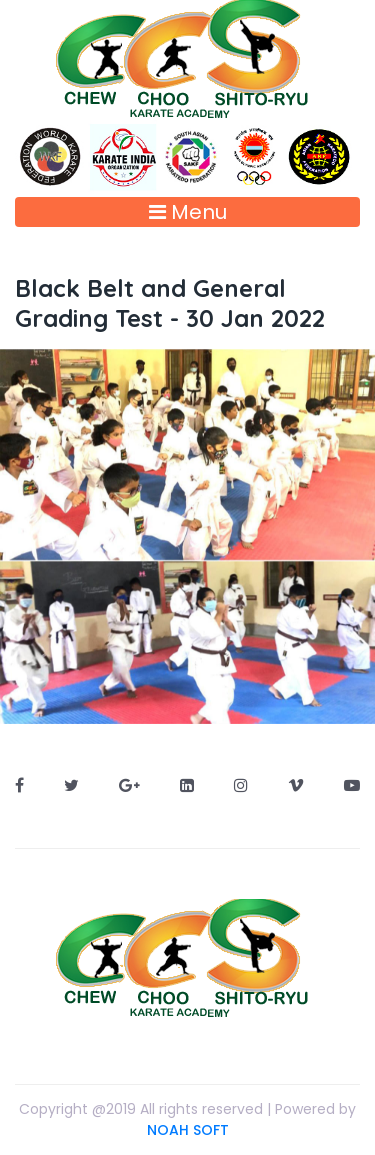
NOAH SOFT (188, 1130)
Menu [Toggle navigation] (188, 212)
